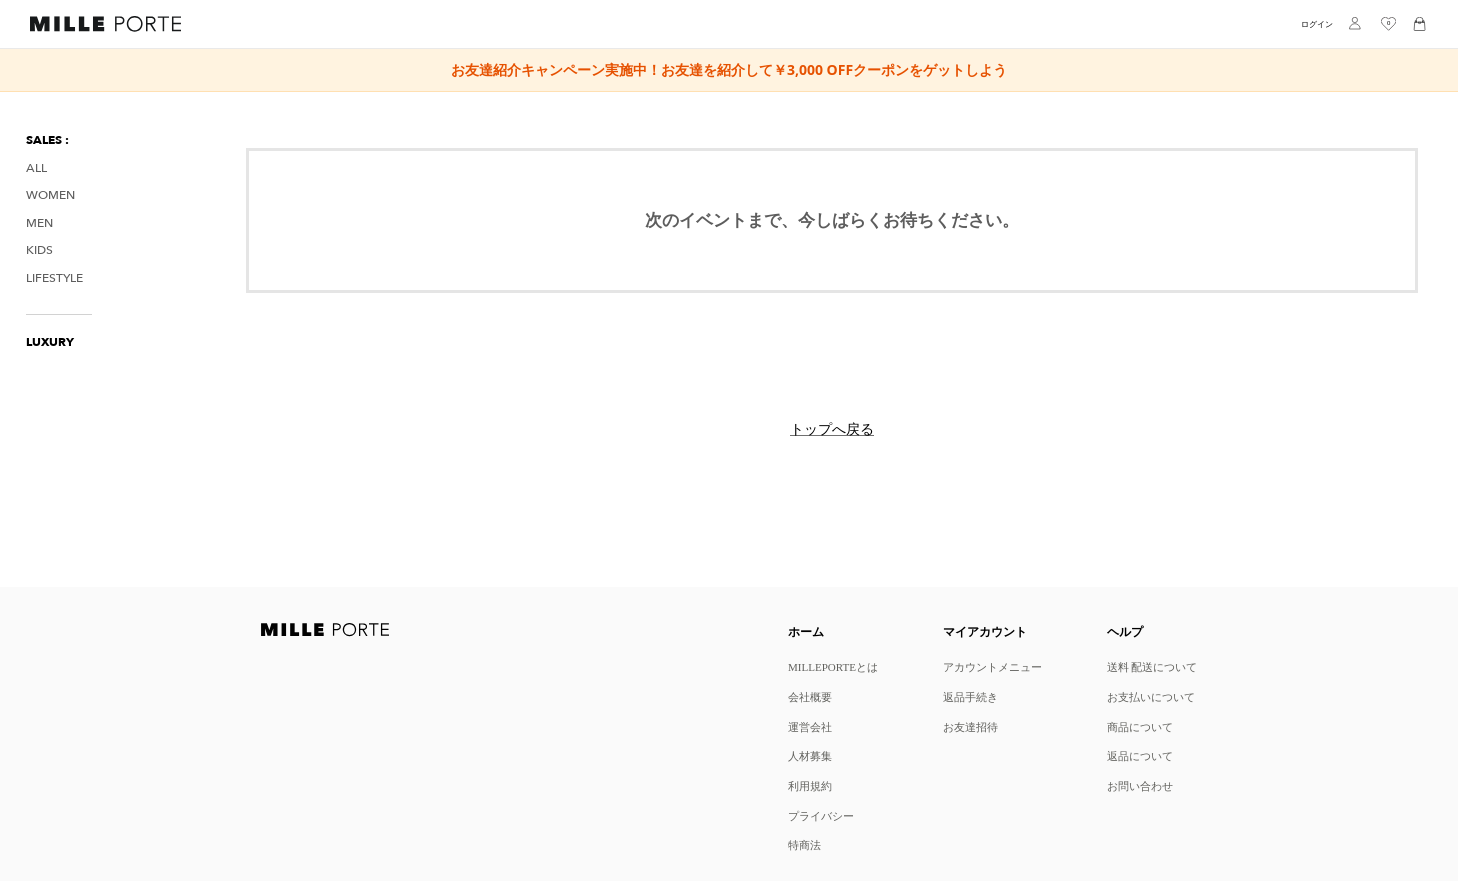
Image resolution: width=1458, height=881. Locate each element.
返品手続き (970, 696)
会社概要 (810, 696)
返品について (1140, 755)
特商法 (804, 844)
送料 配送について (1152, 666)
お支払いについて (1151, 696)
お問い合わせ (1140, 785)
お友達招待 (970, 726)
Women (50, 195)
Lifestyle (54, 278)
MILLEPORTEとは (833, 666)
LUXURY (50, 342)
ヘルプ (1125, 631)
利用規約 (810, 785)
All (36, 168)
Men (39, 223)
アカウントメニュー (992, 666)
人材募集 (810, 755)
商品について (1140, 726)
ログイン (1317, 24)
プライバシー (821, 815)
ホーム (806, 631)
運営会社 (810, 726)
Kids (39, 250)
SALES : (47, 140)
